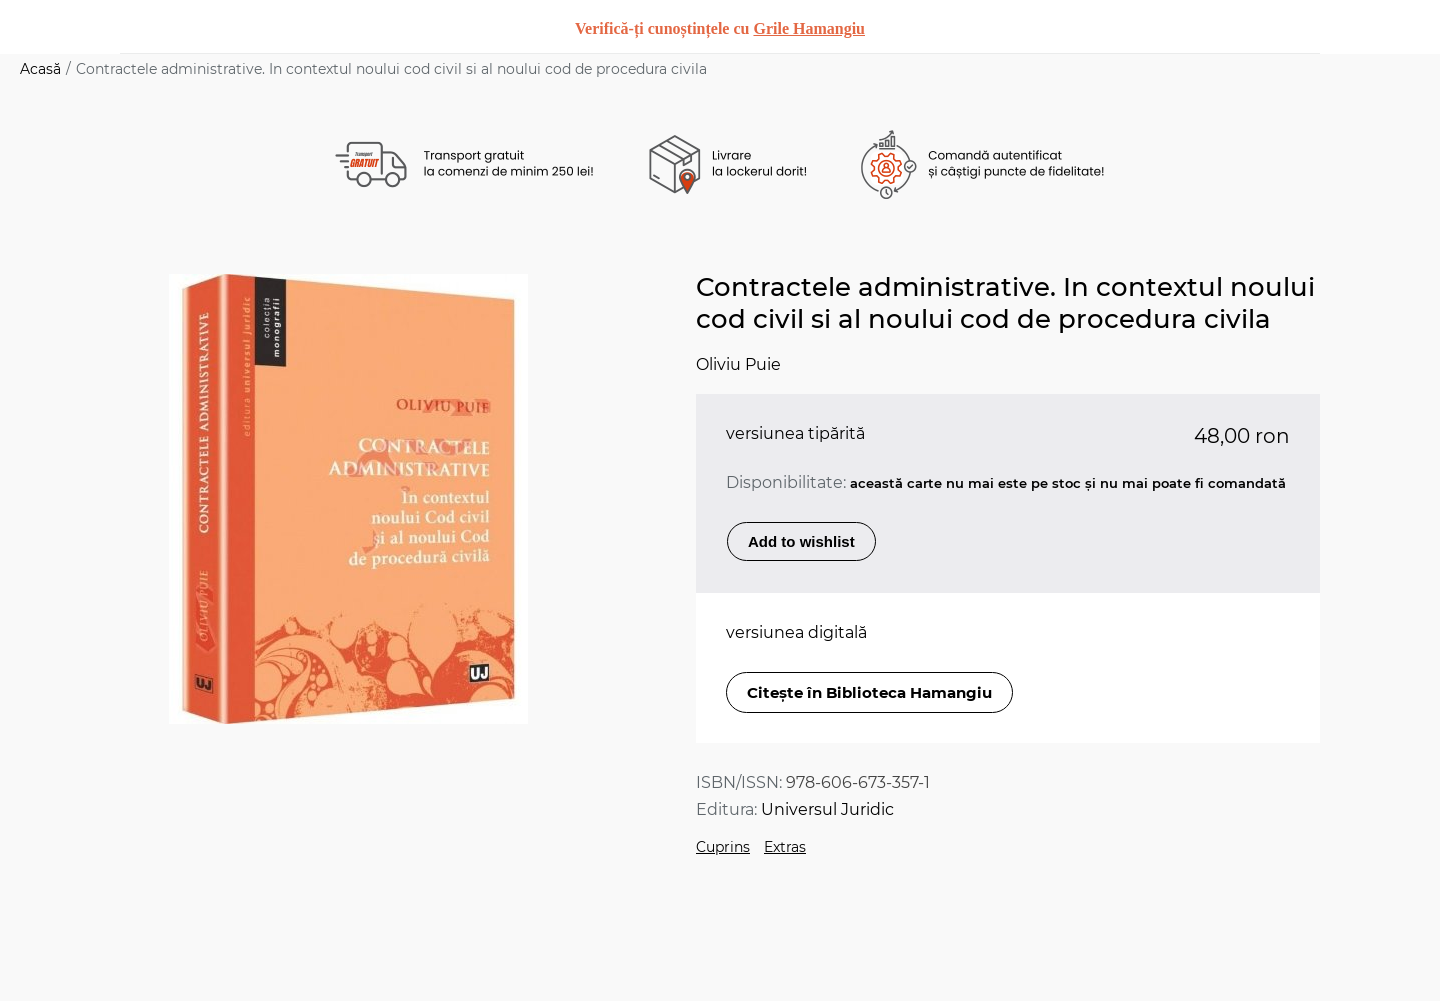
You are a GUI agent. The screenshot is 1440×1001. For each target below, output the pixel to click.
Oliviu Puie (738, 364)
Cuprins (723, 847)
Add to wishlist (801, 541)
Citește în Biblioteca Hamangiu (869, 692)
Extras (785, 847)
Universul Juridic (827, 809)
